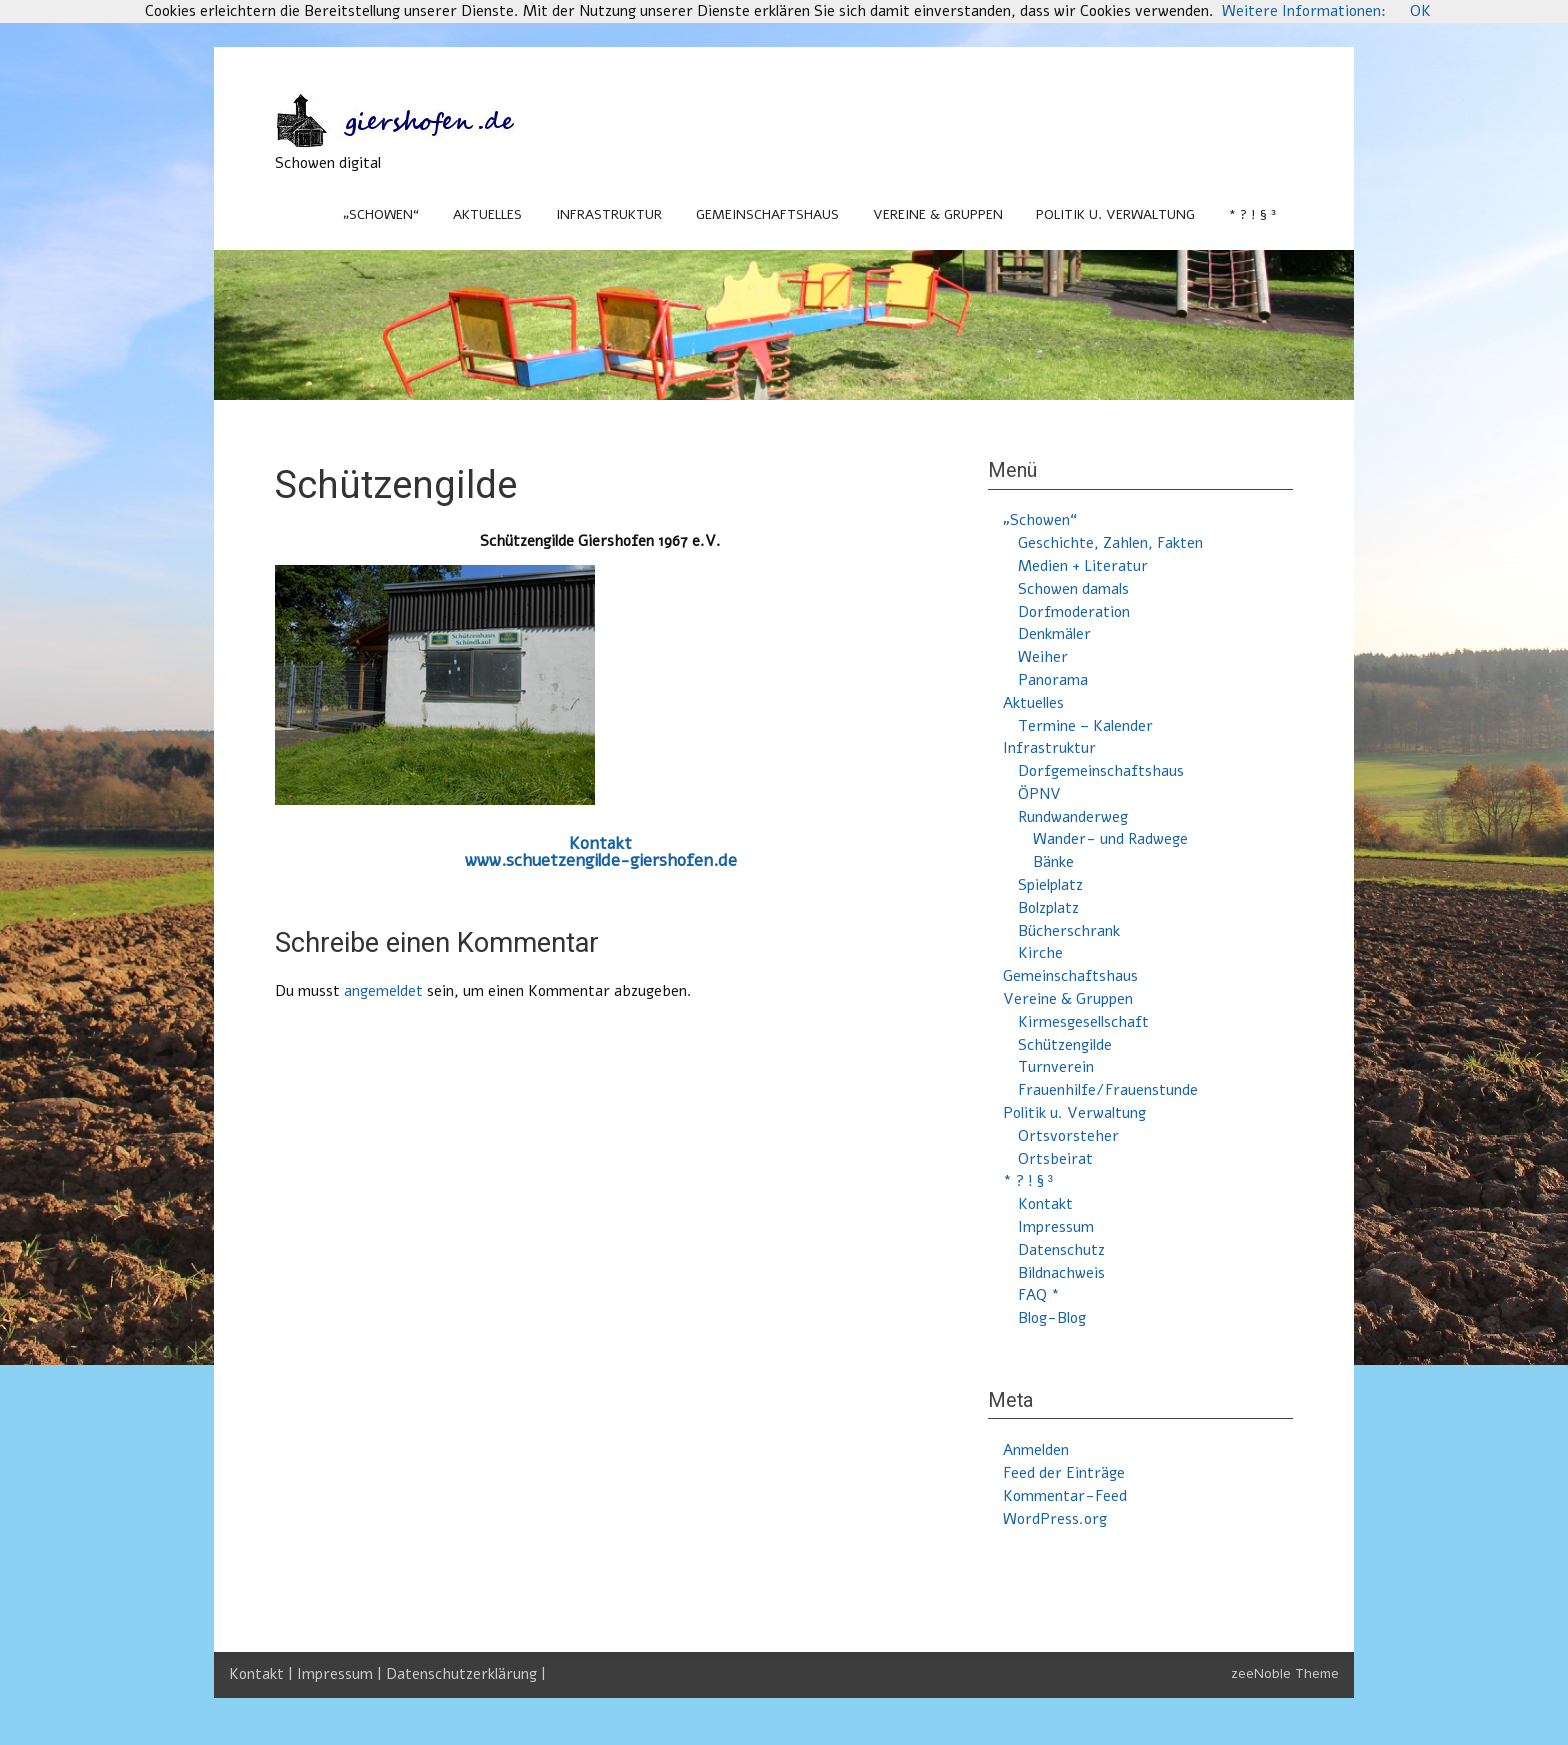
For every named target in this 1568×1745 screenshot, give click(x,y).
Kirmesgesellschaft (1083, 1022)
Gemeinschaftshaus (767, 214)
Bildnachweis (1061, 1273)
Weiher (1043, 657)
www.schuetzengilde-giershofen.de (601, 860)
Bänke (1053, 862)
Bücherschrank (1069, 931)
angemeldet (383, 991)
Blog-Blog (1052, 1318)
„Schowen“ (381, 214)
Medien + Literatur (1083, 566)
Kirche (1040, 953)
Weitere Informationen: (1304, 11)
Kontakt (600, 843)
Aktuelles (487, 214)
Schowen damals (1073, 589)
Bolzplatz (1048, 908)
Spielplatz (1050, 885)
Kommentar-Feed (1065, 1496)
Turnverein (1056, 1067)
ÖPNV (1039, 794)
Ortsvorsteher (1068, 1136)
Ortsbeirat (1055, 1159)
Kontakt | (263, 1674)
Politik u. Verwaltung (1115, 214)
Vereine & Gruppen (938, 214)
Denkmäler (1054, 634)
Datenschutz (1061, 1250)
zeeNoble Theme (1285, 1673)
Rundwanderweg (1073, 817)
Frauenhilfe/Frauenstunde (1108, 1090)
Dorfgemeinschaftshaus (1101, 771)
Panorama (1053, 680)
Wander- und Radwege (1110, 839)
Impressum (1056, 1227)
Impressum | (341, 1674)
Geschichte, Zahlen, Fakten (1110, 543)
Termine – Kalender (1085, 726)
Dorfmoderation (1074, 612)
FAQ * (1039, 1295)
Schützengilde (1065, 1045)
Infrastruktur (609, 214)
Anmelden (1036, 1450)
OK (1420, 11)
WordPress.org (1055, 1519)
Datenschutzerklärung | (466, 1674)
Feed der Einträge (1064, 1473)
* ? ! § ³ (1252, 214)
